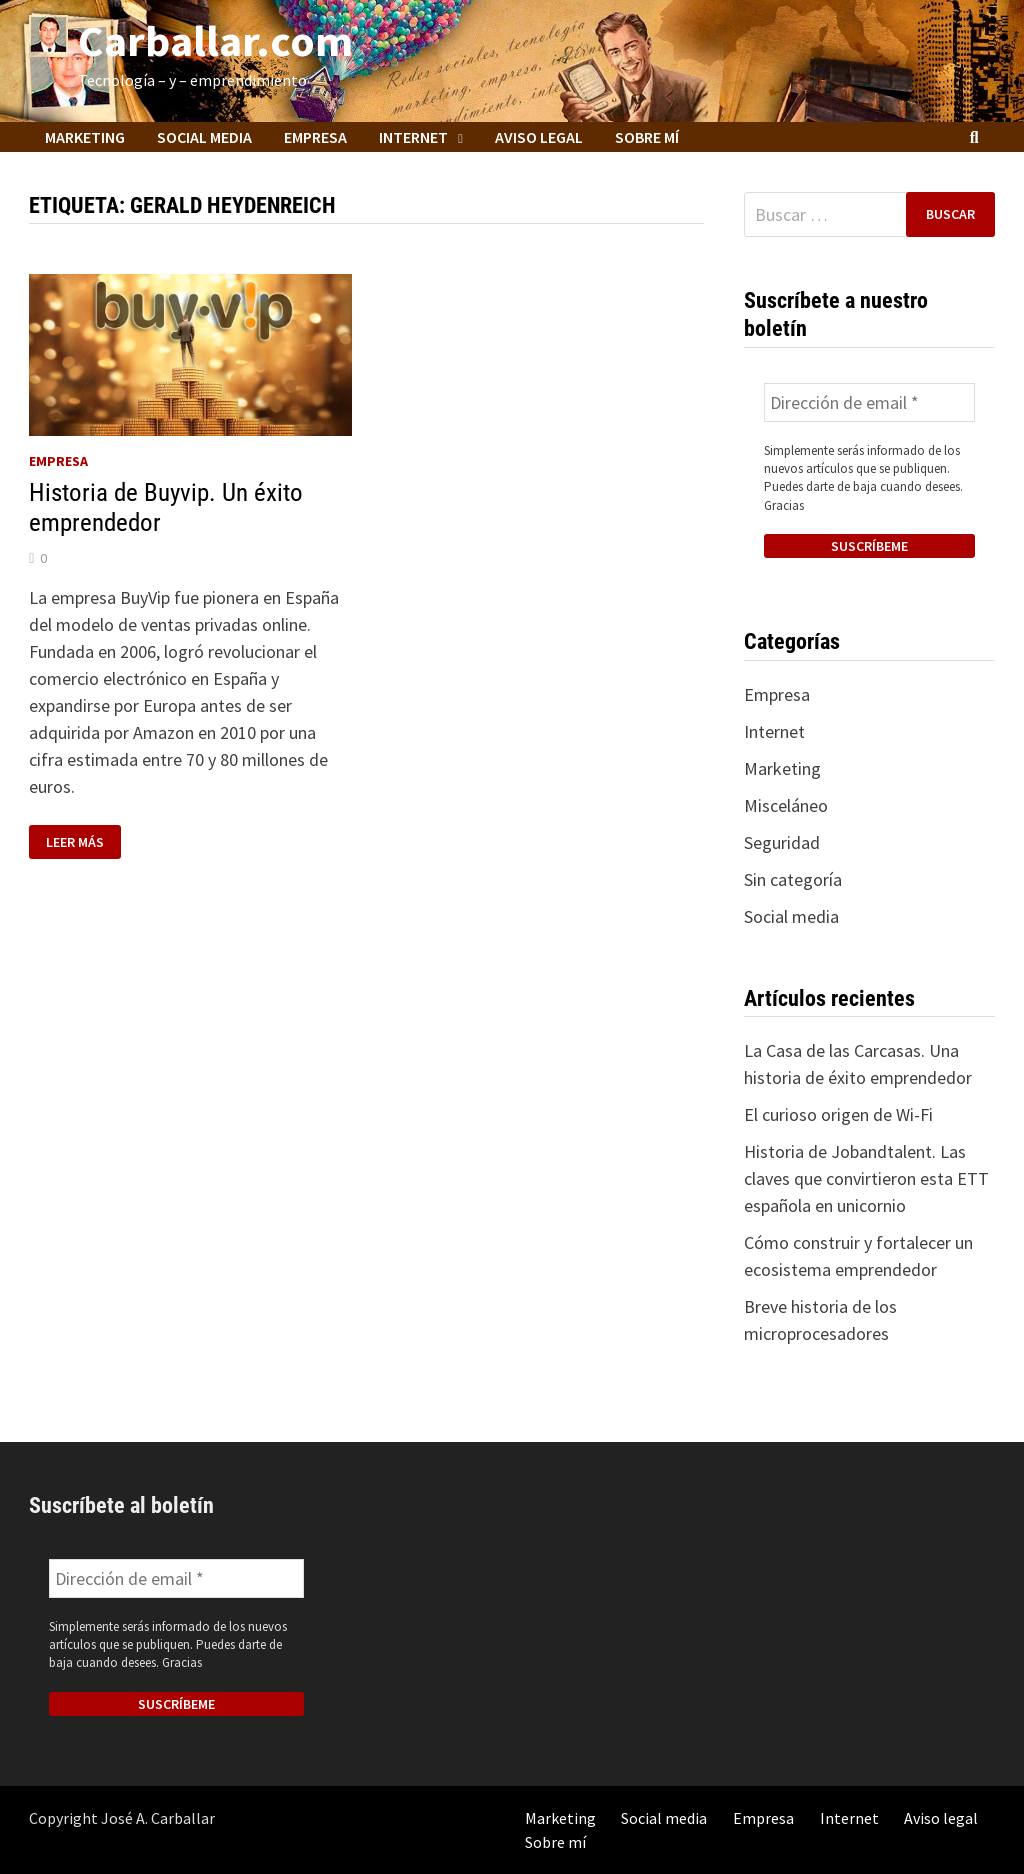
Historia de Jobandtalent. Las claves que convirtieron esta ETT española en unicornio (866, 1178)
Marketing (85, 137)
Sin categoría (793, 879)
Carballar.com (215, 40)
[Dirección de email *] (869, 402)
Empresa (315, 137)
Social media (204, 137)
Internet (413, 137)
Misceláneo (786, 805)
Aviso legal (539, 137)
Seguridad (782, 842)
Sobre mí (647, 137)
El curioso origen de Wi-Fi (838, 1114)
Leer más (83, 842)
